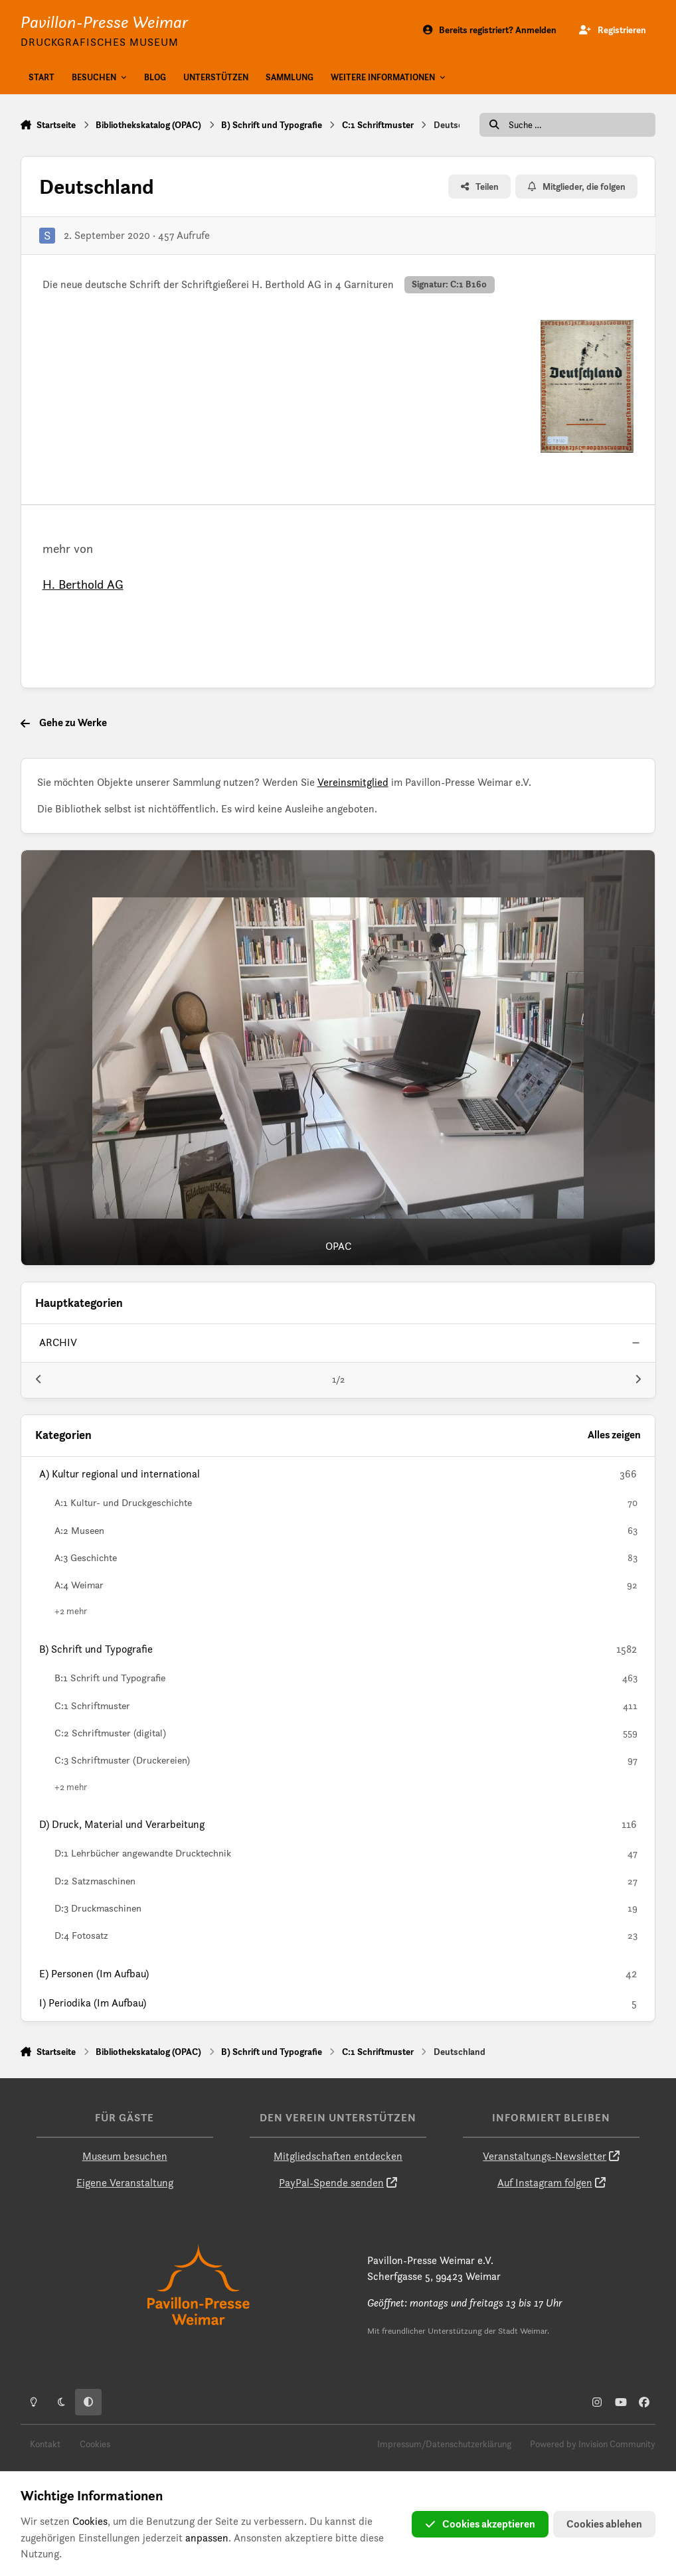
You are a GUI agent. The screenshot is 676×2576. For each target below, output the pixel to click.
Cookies (95, 2444)
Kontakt (45, 2444)
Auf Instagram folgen (544, 2182)
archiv (58, 1342)
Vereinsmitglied (352, 782)
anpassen (206, 2538)
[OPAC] (338, 1057)
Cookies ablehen (604, 2524)
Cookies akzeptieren (480, 2524)
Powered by (592, 2444)
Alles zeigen (614, 1435)
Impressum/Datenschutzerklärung (444, 2444)
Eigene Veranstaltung (124, 2182)
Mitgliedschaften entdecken (338, 2156)
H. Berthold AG (83, 584)
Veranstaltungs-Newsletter (544, 2156)
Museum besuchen (124, 2156)
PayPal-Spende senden (331, 2182)
